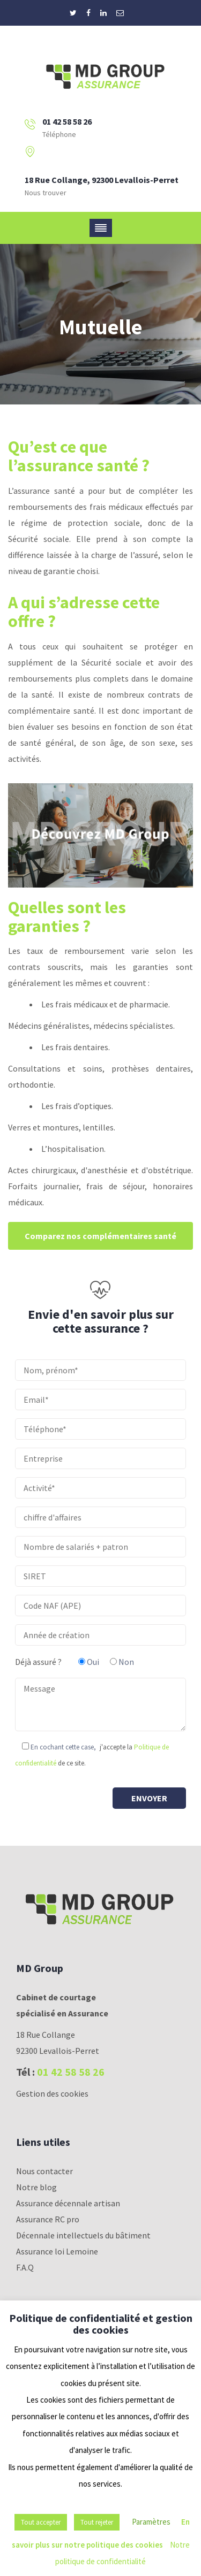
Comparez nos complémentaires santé (100, 1235)
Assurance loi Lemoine (57, 2251)
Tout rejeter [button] (96, 2522)
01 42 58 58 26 (71, 2071)
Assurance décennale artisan (68, 2203)
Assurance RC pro (47, 2219)
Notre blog (36, 2187)
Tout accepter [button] (41, 2522)
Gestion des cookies (52, 2093)
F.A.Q (25, 2267)
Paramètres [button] (151, 2522)
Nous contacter (44, 2171)
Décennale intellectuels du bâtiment (83, 2235)
